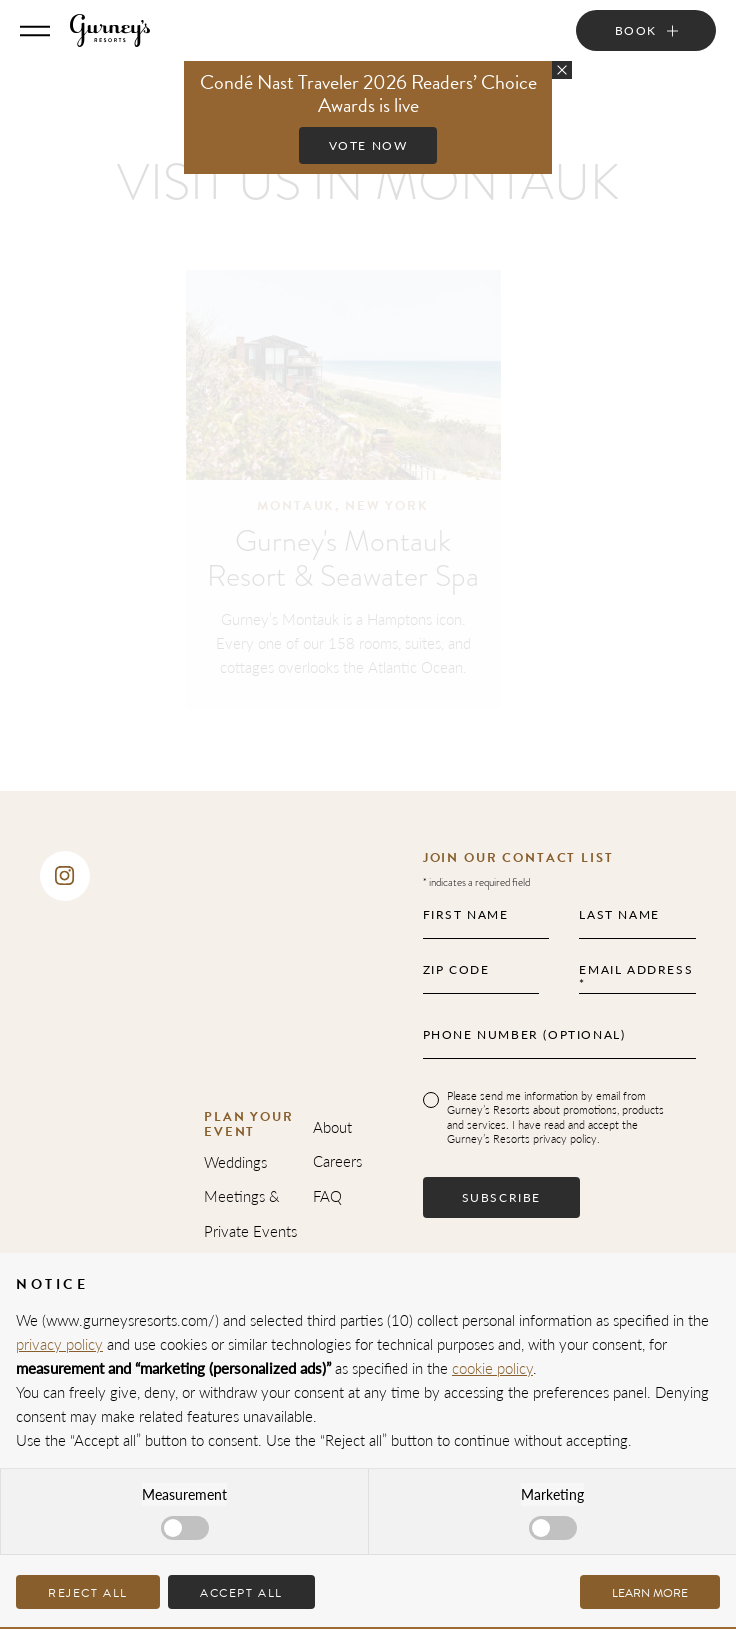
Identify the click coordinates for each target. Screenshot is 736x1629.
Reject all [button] (88, 1593)
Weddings (235, 1161)
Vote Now (368, 145)
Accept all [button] (241, 1593)
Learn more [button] (650, 1593)
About (332, 1126)
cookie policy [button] (492, 1367)
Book (636, 30)
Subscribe (501, 1197)
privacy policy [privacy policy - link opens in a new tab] (59, 1343)
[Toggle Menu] (35, 31)
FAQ (327, 1195)
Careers (337, 1160)
